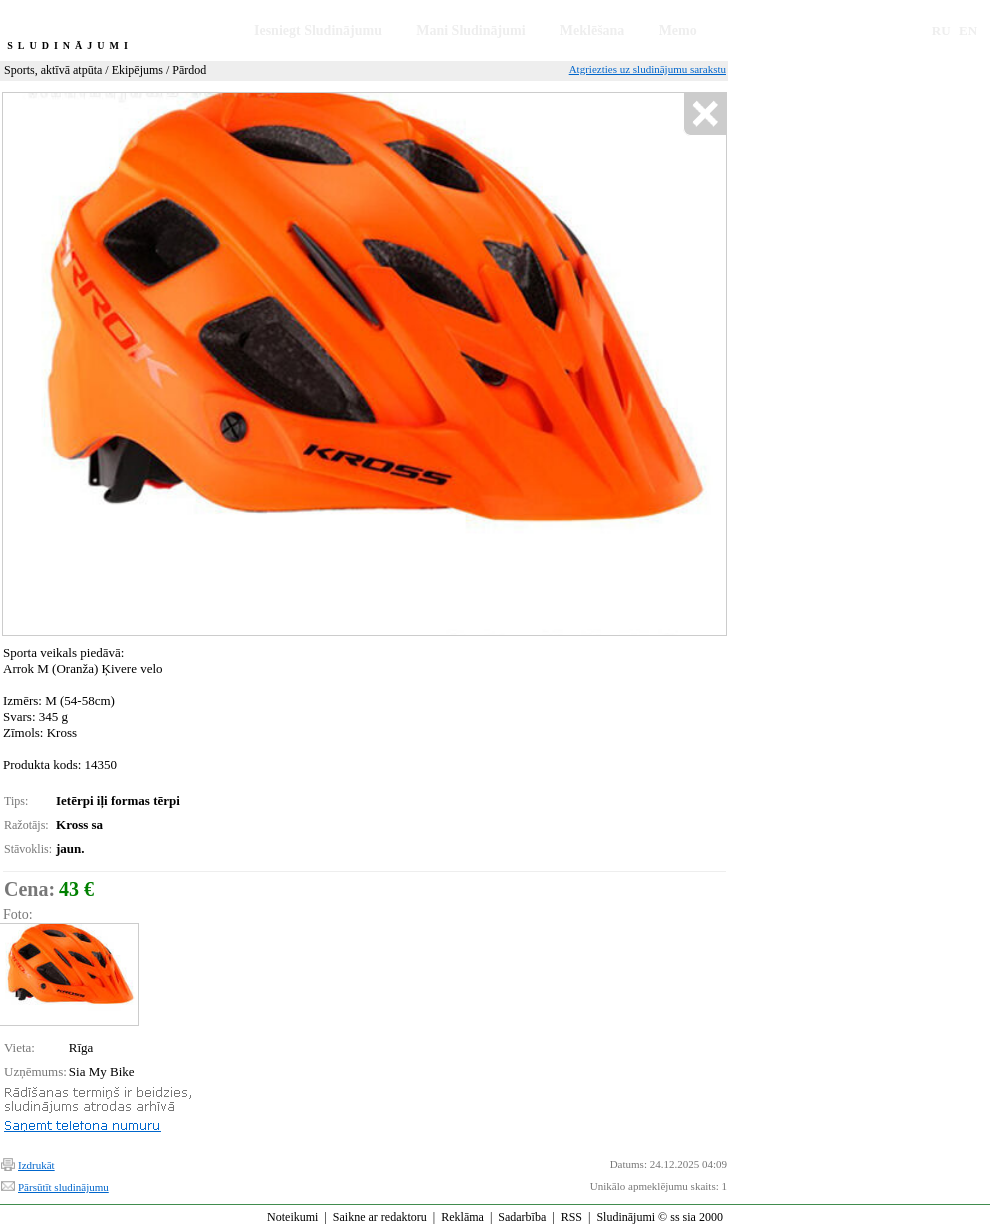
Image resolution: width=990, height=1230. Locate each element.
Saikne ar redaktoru (380, 1217)
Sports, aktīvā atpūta (53, 70)
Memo (678, 30)
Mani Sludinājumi (470, 30)
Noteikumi (292, 1217)
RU (941, 30)
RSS (571, 1217)
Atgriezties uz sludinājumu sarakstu (647, 69)
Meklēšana (592, 30)
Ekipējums (137, 70)
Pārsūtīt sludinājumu (63, 1187)
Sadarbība (522, 1217)
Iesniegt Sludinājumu (318, 30)
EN (968, 30)
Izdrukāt (36, 1165)
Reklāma (462, 1217)
